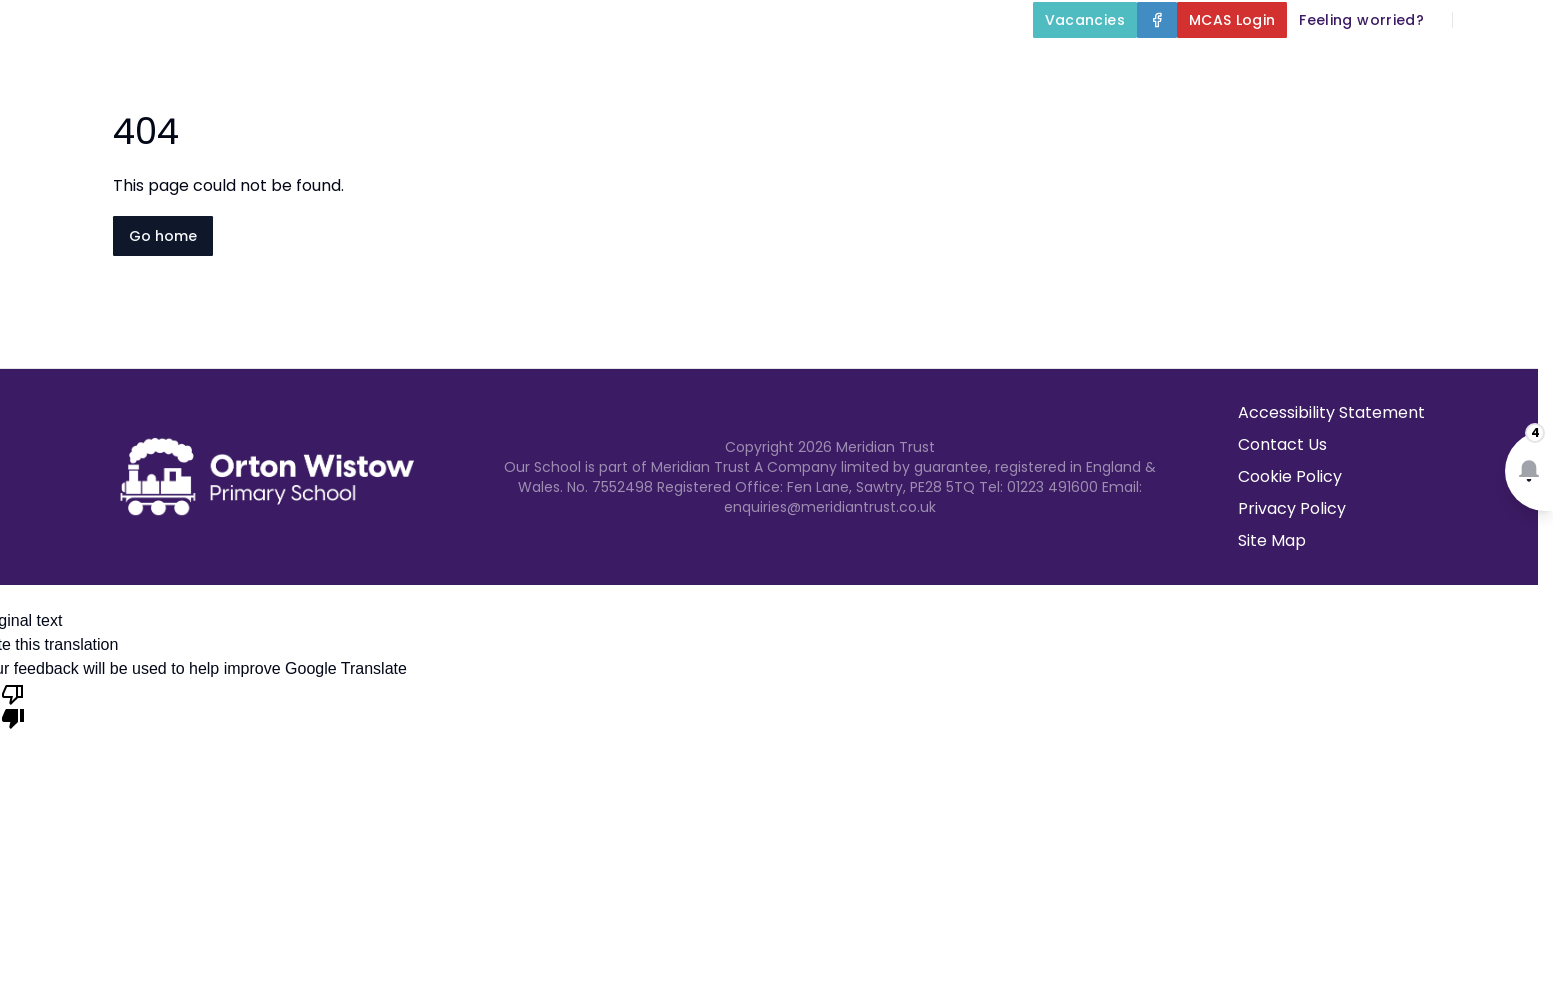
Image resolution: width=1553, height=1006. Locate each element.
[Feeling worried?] (1361, 20)
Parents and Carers (1188, 66)
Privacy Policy (1292, 508)
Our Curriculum (984, 66)
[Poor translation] (13, 705)
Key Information (793, 66)
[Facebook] (1157, 20)
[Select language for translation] (1521, 20)
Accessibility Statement (1331, 412)
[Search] (1479, 20)
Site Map (1272, 540)
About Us (625, 66)
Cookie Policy (1290, 476)
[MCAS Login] (1232, 20)
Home (512, 66)
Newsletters (1365, 66)
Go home (163, 236)
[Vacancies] (1085, 20)
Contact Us (1494, 66)
